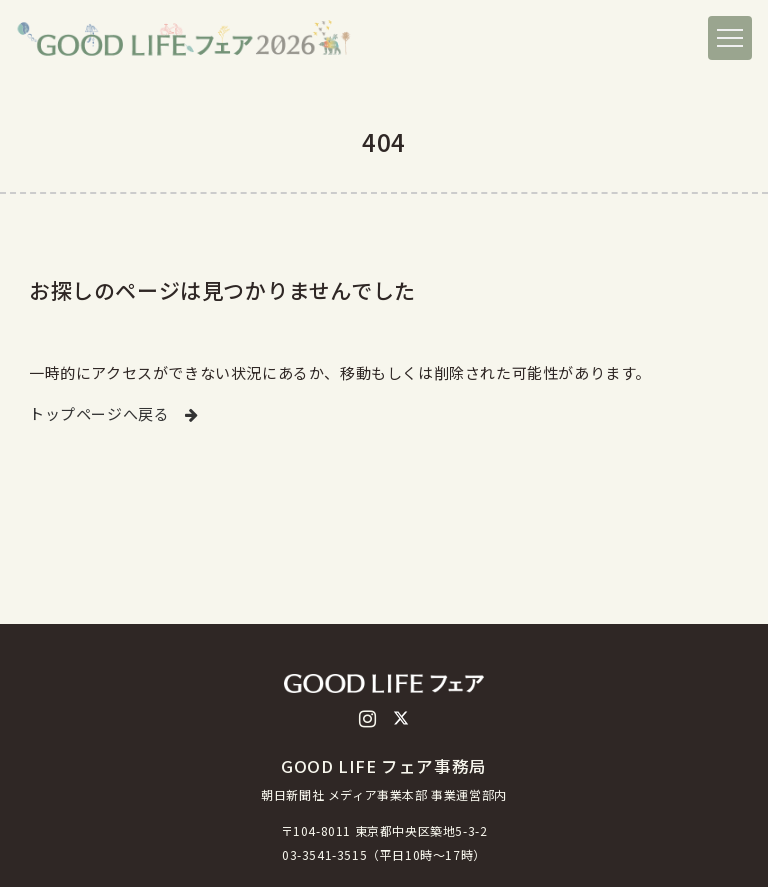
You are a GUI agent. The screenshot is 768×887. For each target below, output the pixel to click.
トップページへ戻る (114, 413)
